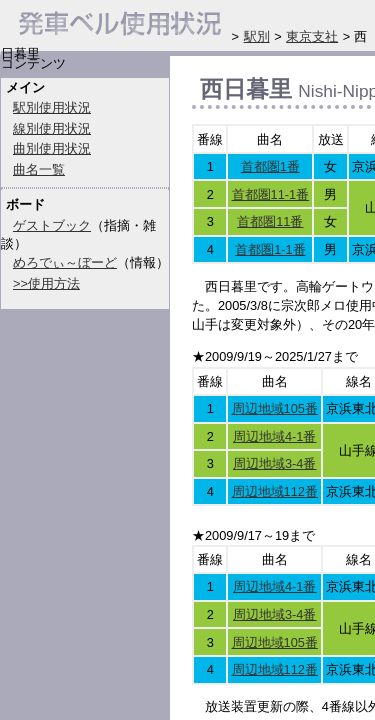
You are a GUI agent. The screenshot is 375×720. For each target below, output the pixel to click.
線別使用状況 (52, 128)
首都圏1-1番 (270, 249)
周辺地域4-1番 (275, 436)
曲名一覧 (39, 169)
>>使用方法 (46, 283)
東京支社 (312, 36)
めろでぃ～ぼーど (65, 262)
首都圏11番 (270, 221)
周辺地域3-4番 (275, 463)
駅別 (257, 36)
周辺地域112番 (275, 491)
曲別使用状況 (52, 148)
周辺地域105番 (275, 408)
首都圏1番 (270, 166)
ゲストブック (52, 225)
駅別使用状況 (52, 107)
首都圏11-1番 (271, 194)
